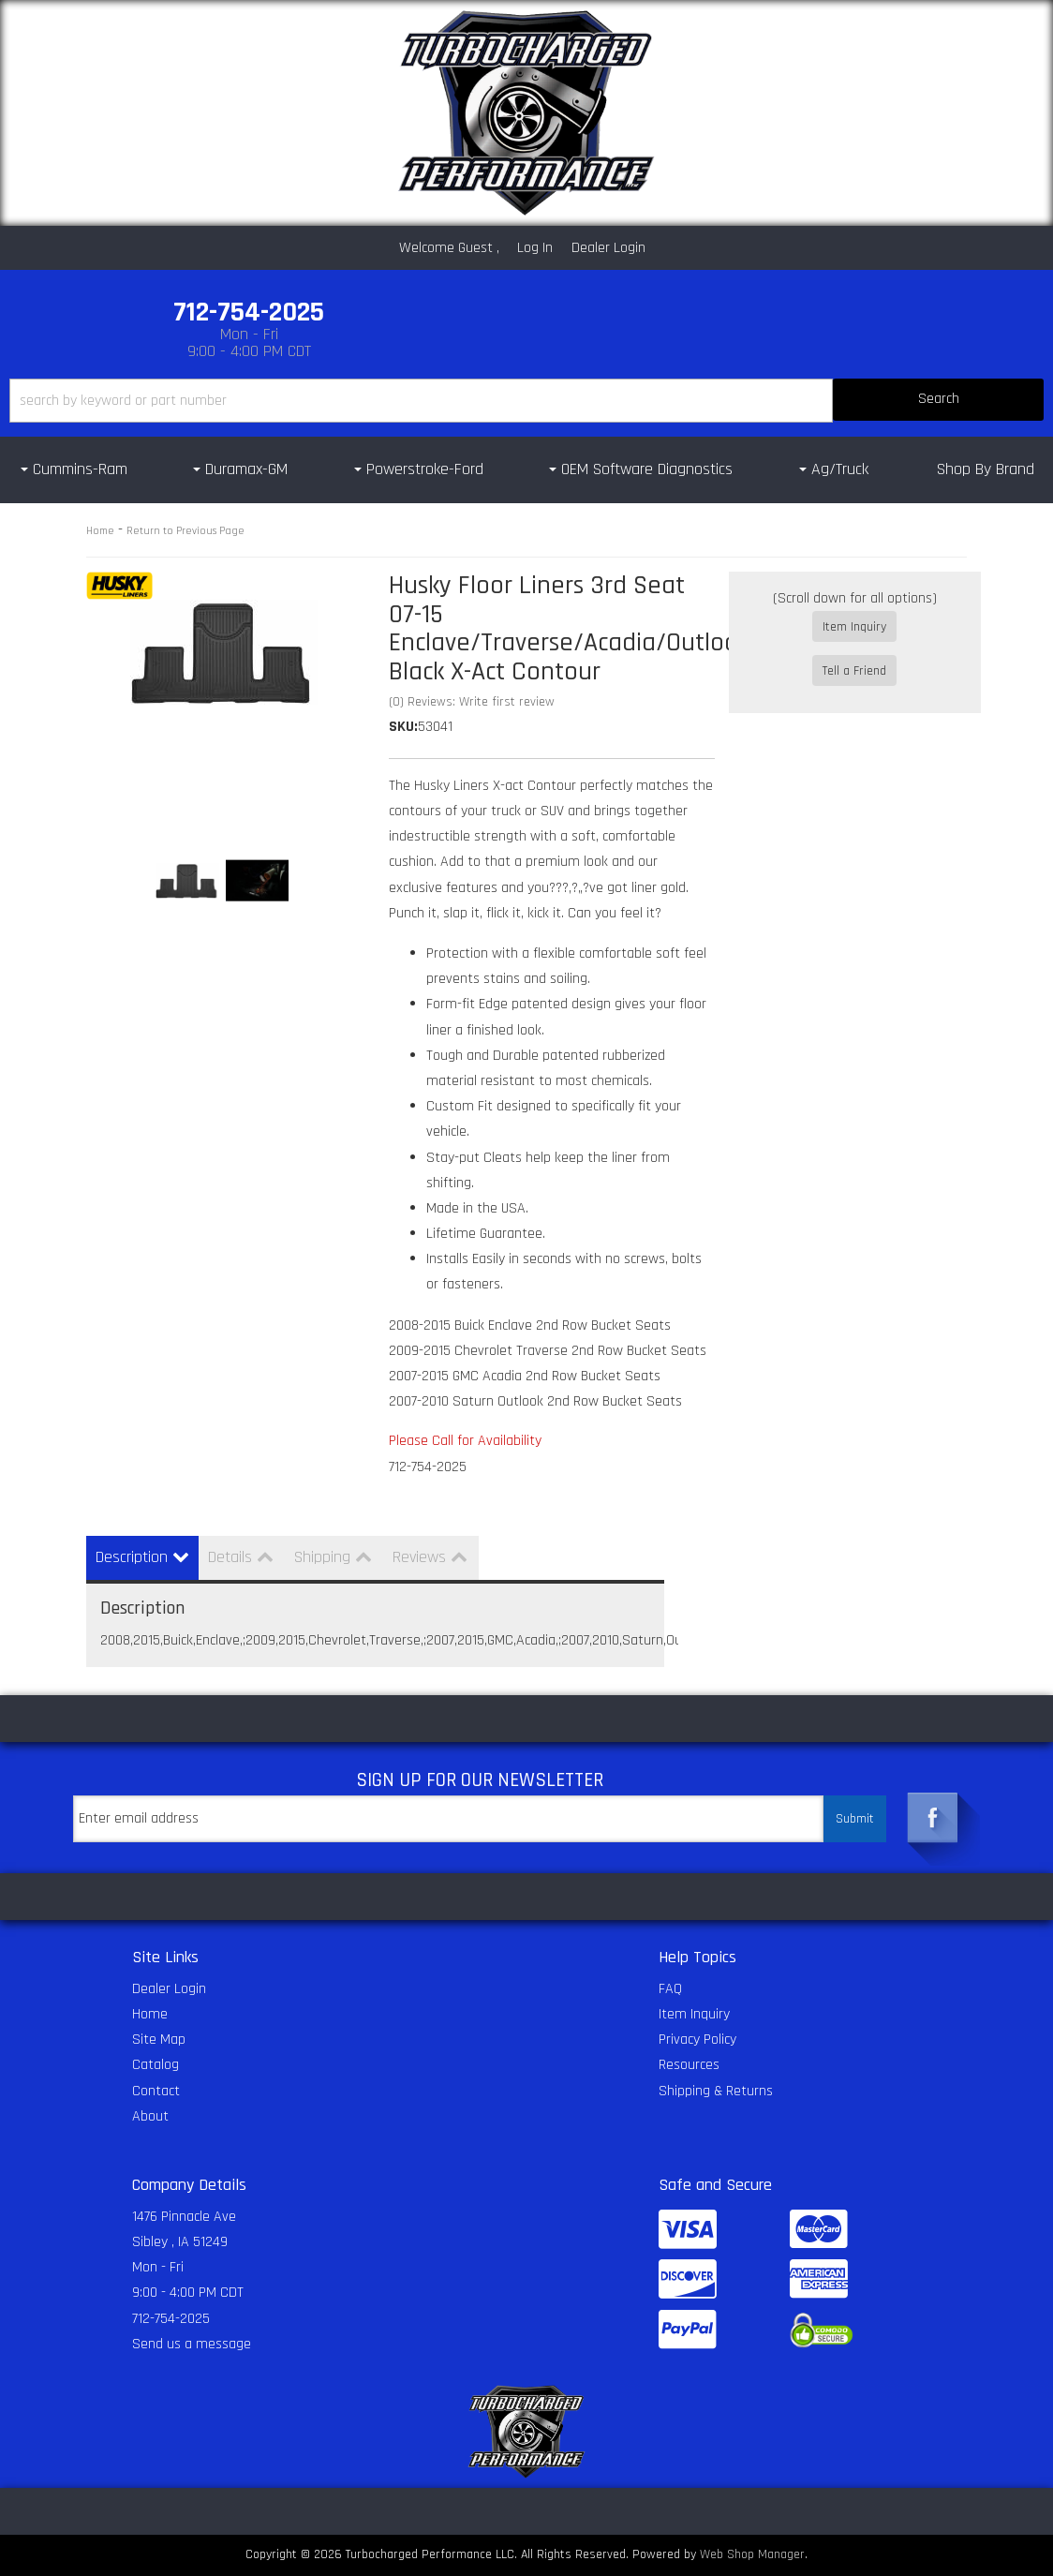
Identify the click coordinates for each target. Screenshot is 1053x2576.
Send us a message (191, 2344)
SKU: (403, 727)
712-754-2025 (171, 2319)
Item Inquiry (854, 626)
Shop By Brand (985, 469)
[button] (526, 401)
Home (100, 531)
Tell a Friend (854, 654)
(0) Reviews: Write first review (472, 701)
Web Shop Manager (752, 2554)
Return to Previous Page (185, 531)
